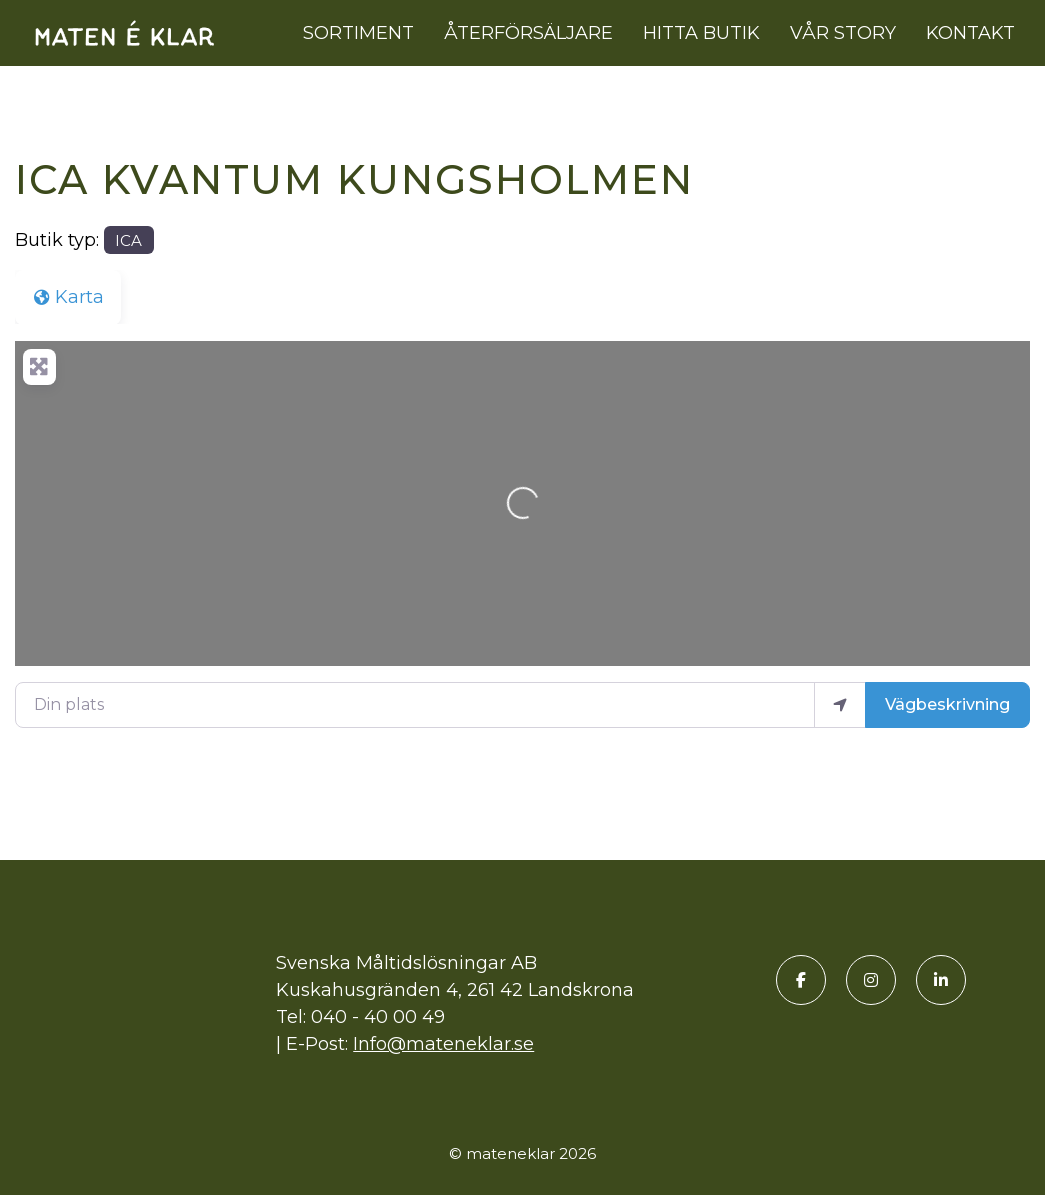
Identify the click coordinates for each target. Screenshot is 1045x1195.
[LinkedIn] (941, 980)
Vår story (843, 33)
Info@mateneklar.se (443, 1044)
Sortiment (358, 33)
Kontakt (970, 33)
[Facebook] (801, 980)
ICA (128, 240)
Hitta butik (701, 33)
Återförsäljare (528, 33)
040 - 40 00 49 (378, 1017)
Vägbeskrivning (947, 704)
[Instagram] (871, 980)
